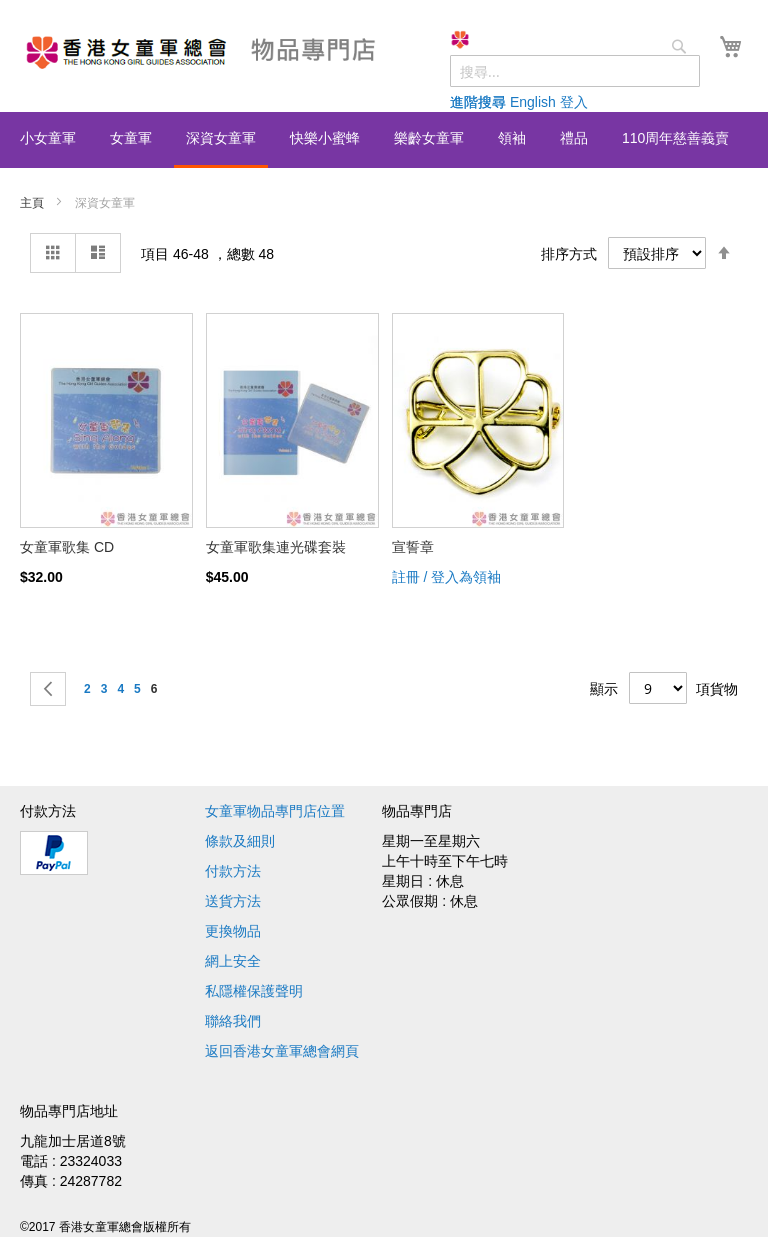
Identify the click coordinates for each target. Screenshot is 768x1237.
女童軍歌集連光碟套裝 (276, 547)
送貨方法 (233, 901)
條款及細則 (240, 841)
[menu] (384, 140)
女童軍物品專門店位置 (275, 811)
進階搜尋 (478, 102)
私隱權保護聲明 (254, 991)
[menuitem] (48, 138)
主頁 (33, 203)
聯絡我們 (233, 1021)
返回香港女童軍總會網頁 (282, 1051)
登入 (574, 102)
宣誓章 (413, 547)
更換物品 (233, 931)
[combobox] (575, 71)
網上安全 (233, 961)
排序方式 (569, 254)
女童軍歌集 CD (67, 547)
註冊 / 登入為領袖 (447, 577)
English (533, 102)
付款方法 (233, 871)
